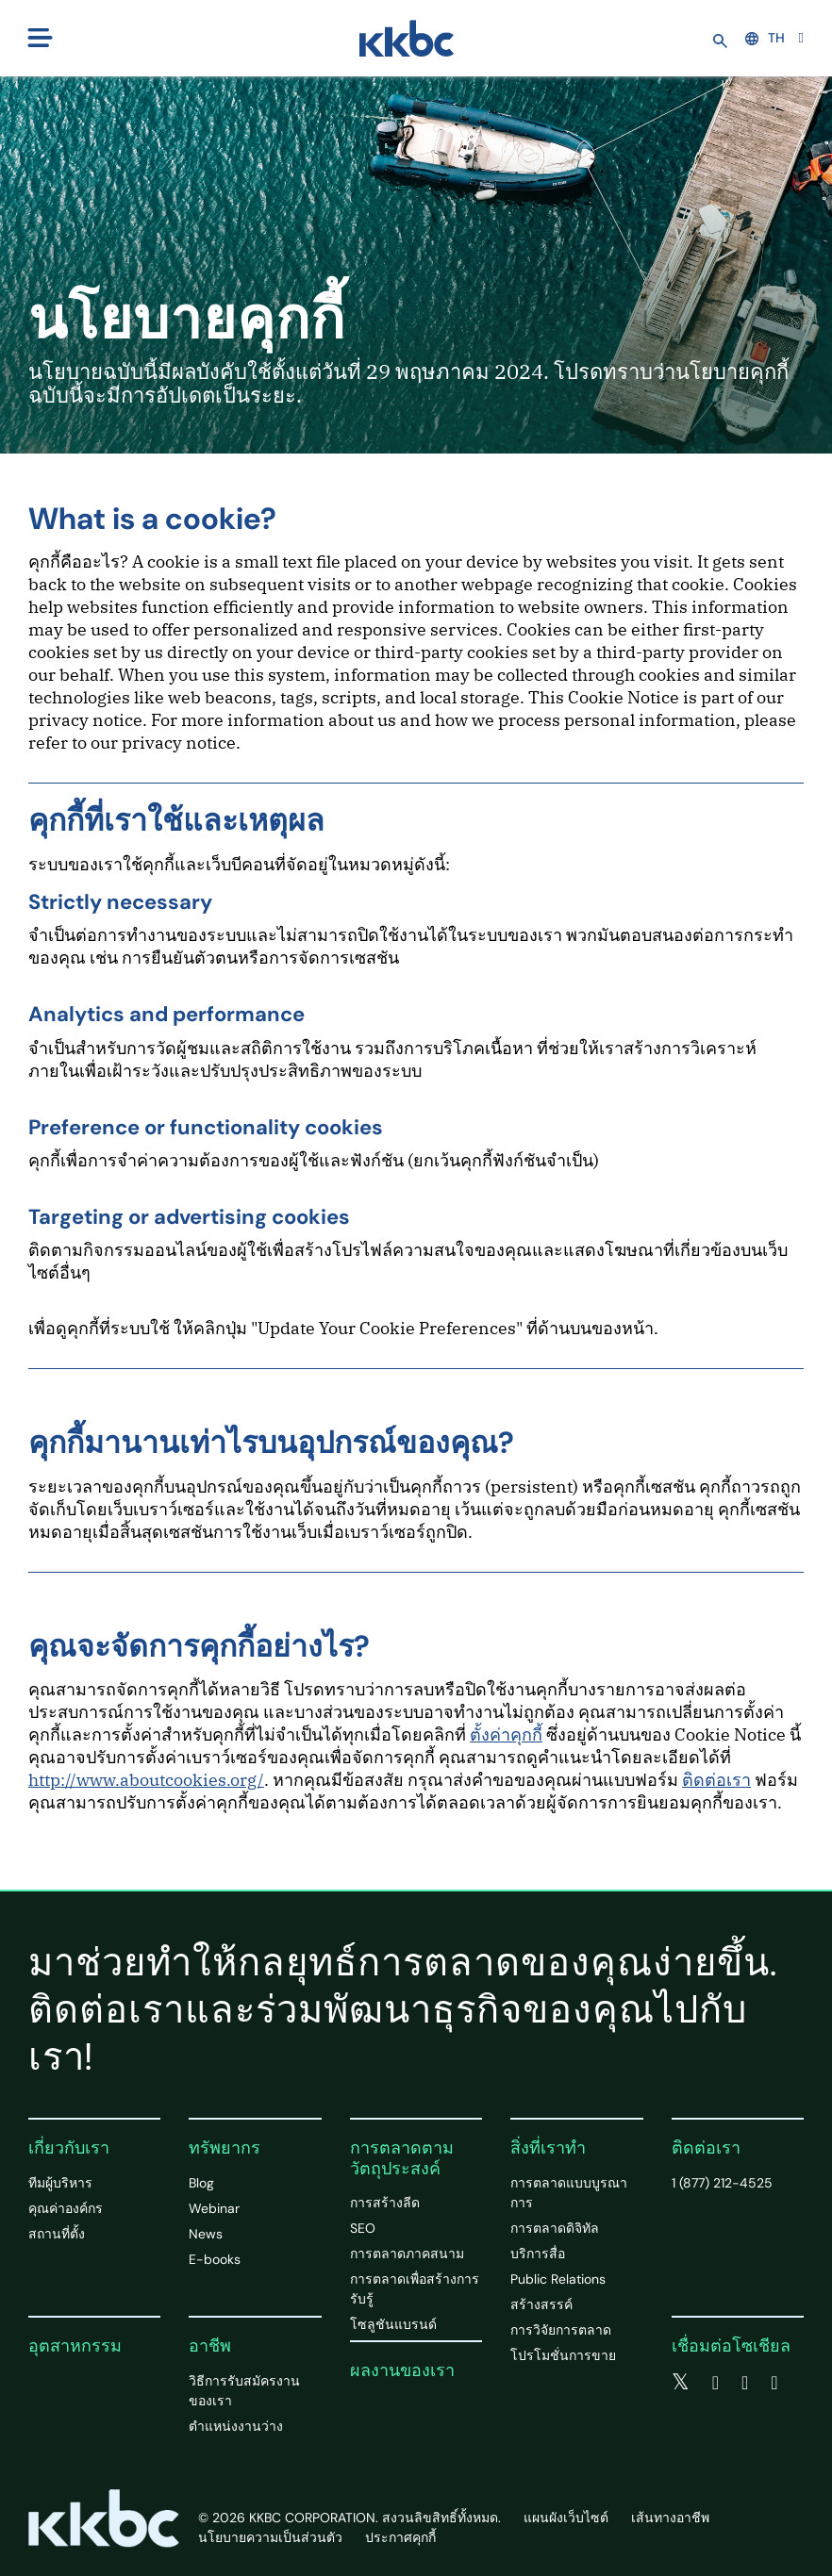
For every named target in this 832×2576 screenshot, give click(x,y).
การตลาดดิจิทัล (554, 2228)
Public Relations (558, 2279)
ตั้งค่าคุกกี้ (506, 1734)
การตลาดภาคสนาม (407, 2253)
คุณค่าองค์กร (65, 2208)
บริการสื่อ (537, 2253)
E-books (215, 2259)
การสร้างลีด (385, 2202)
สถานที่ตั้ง (56, 2233)
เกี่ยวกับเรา (68, 2148)
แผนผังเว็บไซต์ (566, 2517)
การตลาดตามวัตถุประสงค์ (402, 2158)
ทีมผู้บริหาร (60, 2182)
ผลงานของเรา (402, 2370)
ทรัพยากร (224, 2148)
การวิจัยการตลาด (560, 2329)
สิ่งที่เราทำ (548, 2148)
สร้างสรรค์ (541, 2304)
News (206, 2233)
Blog (201, 2182)
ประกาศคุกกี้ (400, 2537)
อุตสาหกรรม (75, 2346)
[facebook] (715, 2382)
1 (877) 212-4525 (722, 2182)
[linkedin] (744, 2382)
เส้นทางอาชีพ (670, 2517)
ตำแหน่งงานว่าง (236, 2426)
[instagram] (774, 2382)
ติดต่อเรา (716, 1780)
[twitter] (681, 2382)
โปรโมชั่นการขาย (563, 2355)
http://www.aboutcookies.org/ (146, 1780)
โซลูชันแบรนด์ (393, 2324)
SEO (362, 2228)
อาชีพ (210, 2346)
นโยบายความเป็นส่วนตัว (270, 2537)
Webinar (214, 2208)
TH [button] (765, 37)
